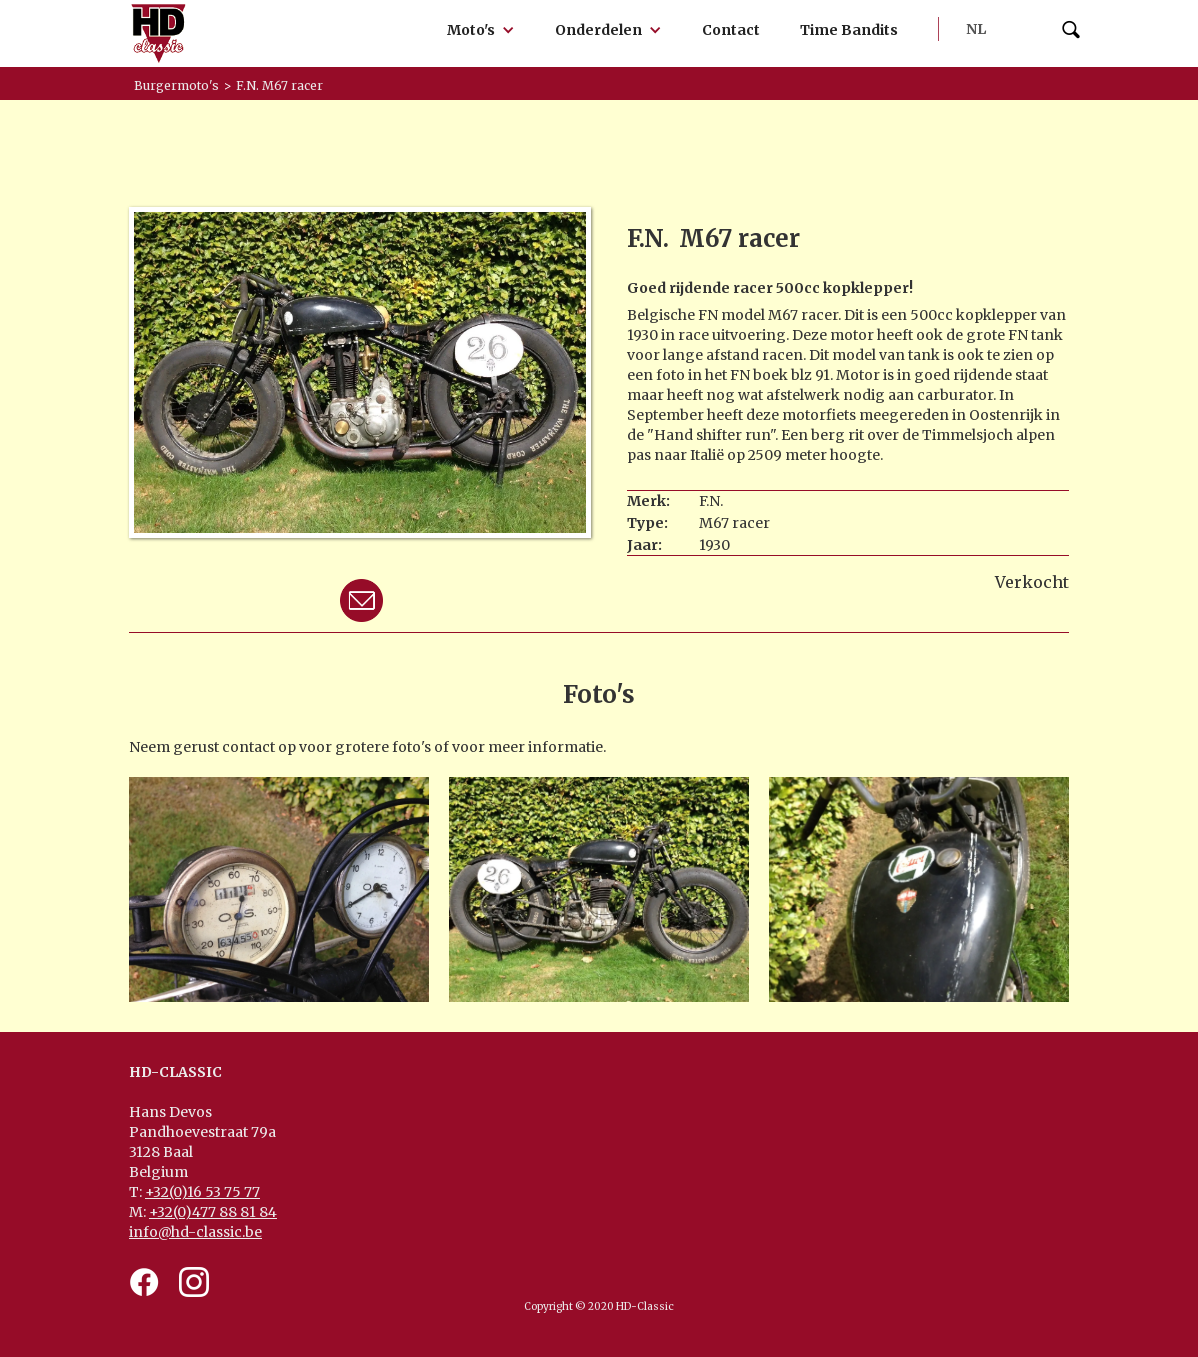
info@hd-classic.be (195, 1232)
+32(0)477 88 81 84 (213, 1212)
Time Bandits (849, 30)
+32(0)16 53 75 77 (202, 1192)
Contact (731, 30)
